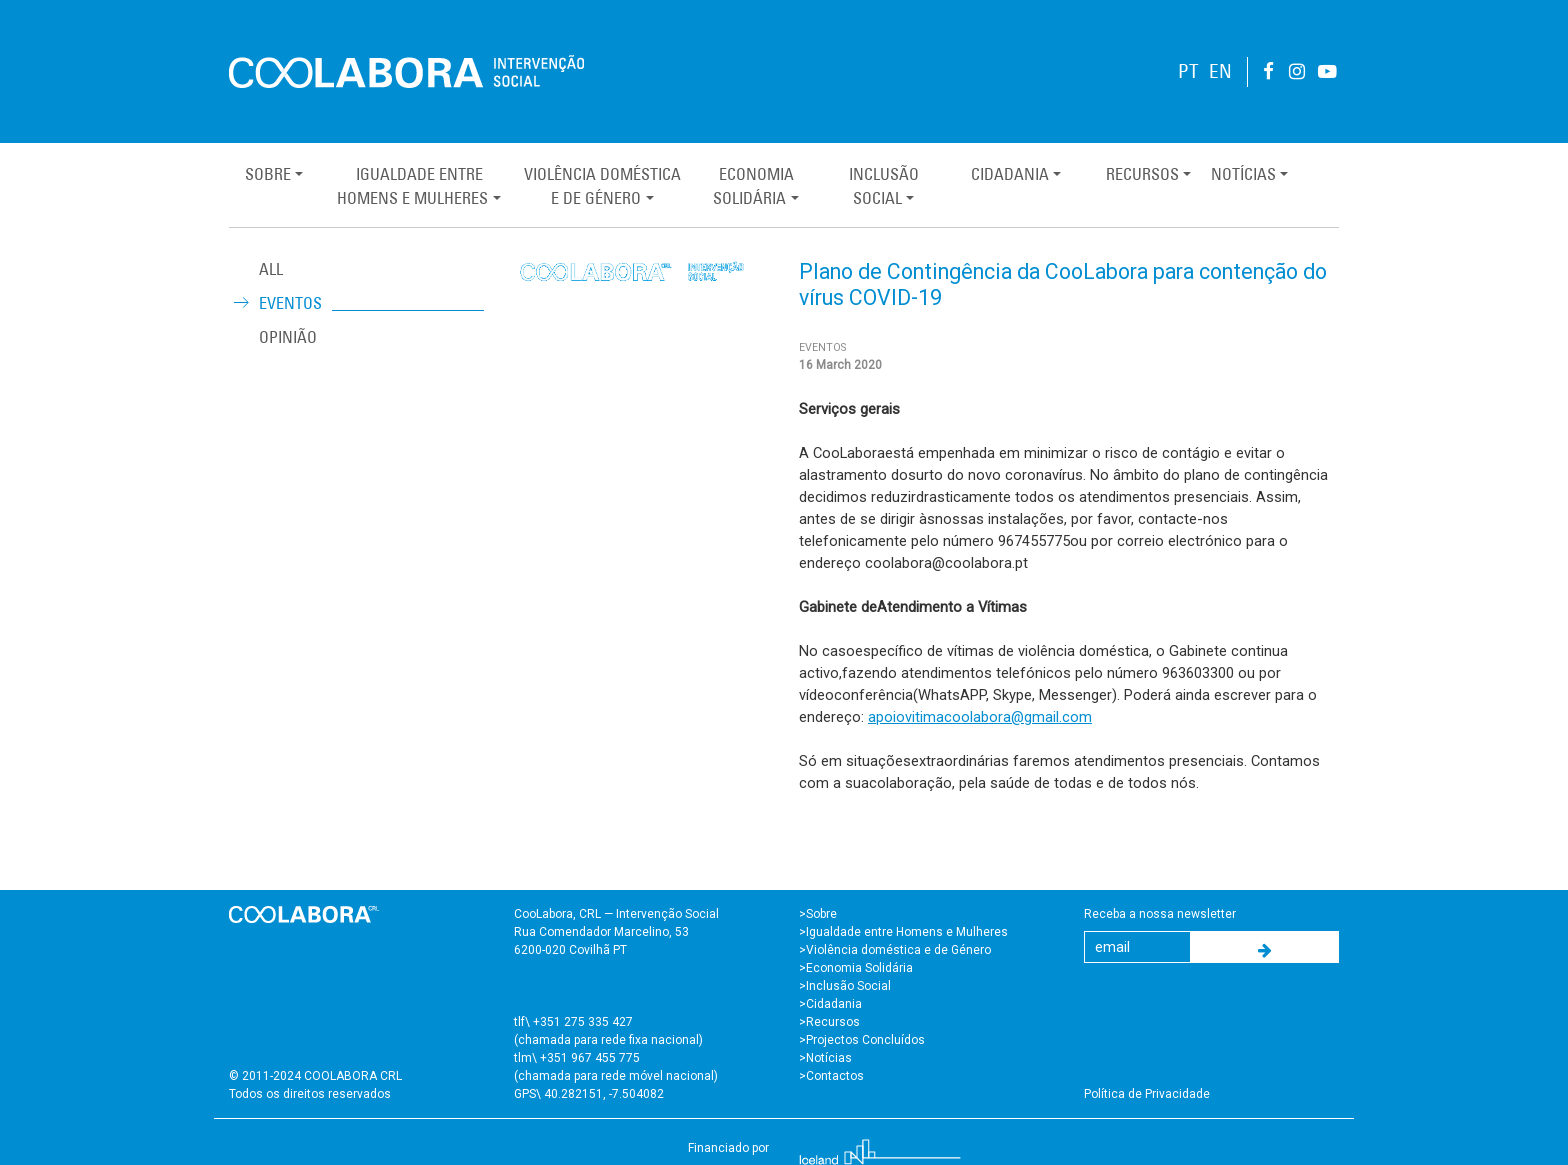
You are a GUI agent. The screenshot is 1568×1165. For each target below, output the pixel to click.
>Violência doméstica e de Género (895, 950)
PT (1188, 71)
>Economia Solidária (856, 968)
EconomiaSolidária (753, 186)
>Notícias (825, 1058)
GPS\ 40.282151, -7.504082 (589, 1094)
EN (1220, 71)
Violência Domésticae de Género (602, 186)
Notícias (1243, 174)
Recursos (1142, 174)
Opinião (288, 337)
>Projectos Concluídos (862, 1040)
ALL (271, 269)
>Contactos (831, 1076)
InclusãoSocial (884, 186)
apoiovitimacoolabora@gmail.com (980, 717)
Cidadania (1010, 174)
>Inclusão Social (845, 986)
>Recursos (829, 1022)
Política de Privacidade (1147, 1094)
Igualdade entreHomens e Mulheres (412, 186)
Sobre (268, 174)
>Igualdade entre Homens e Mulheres (903, 932)
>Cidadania (830, 1004)
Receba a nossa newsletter (1160, 914)
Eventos (290, 303)
